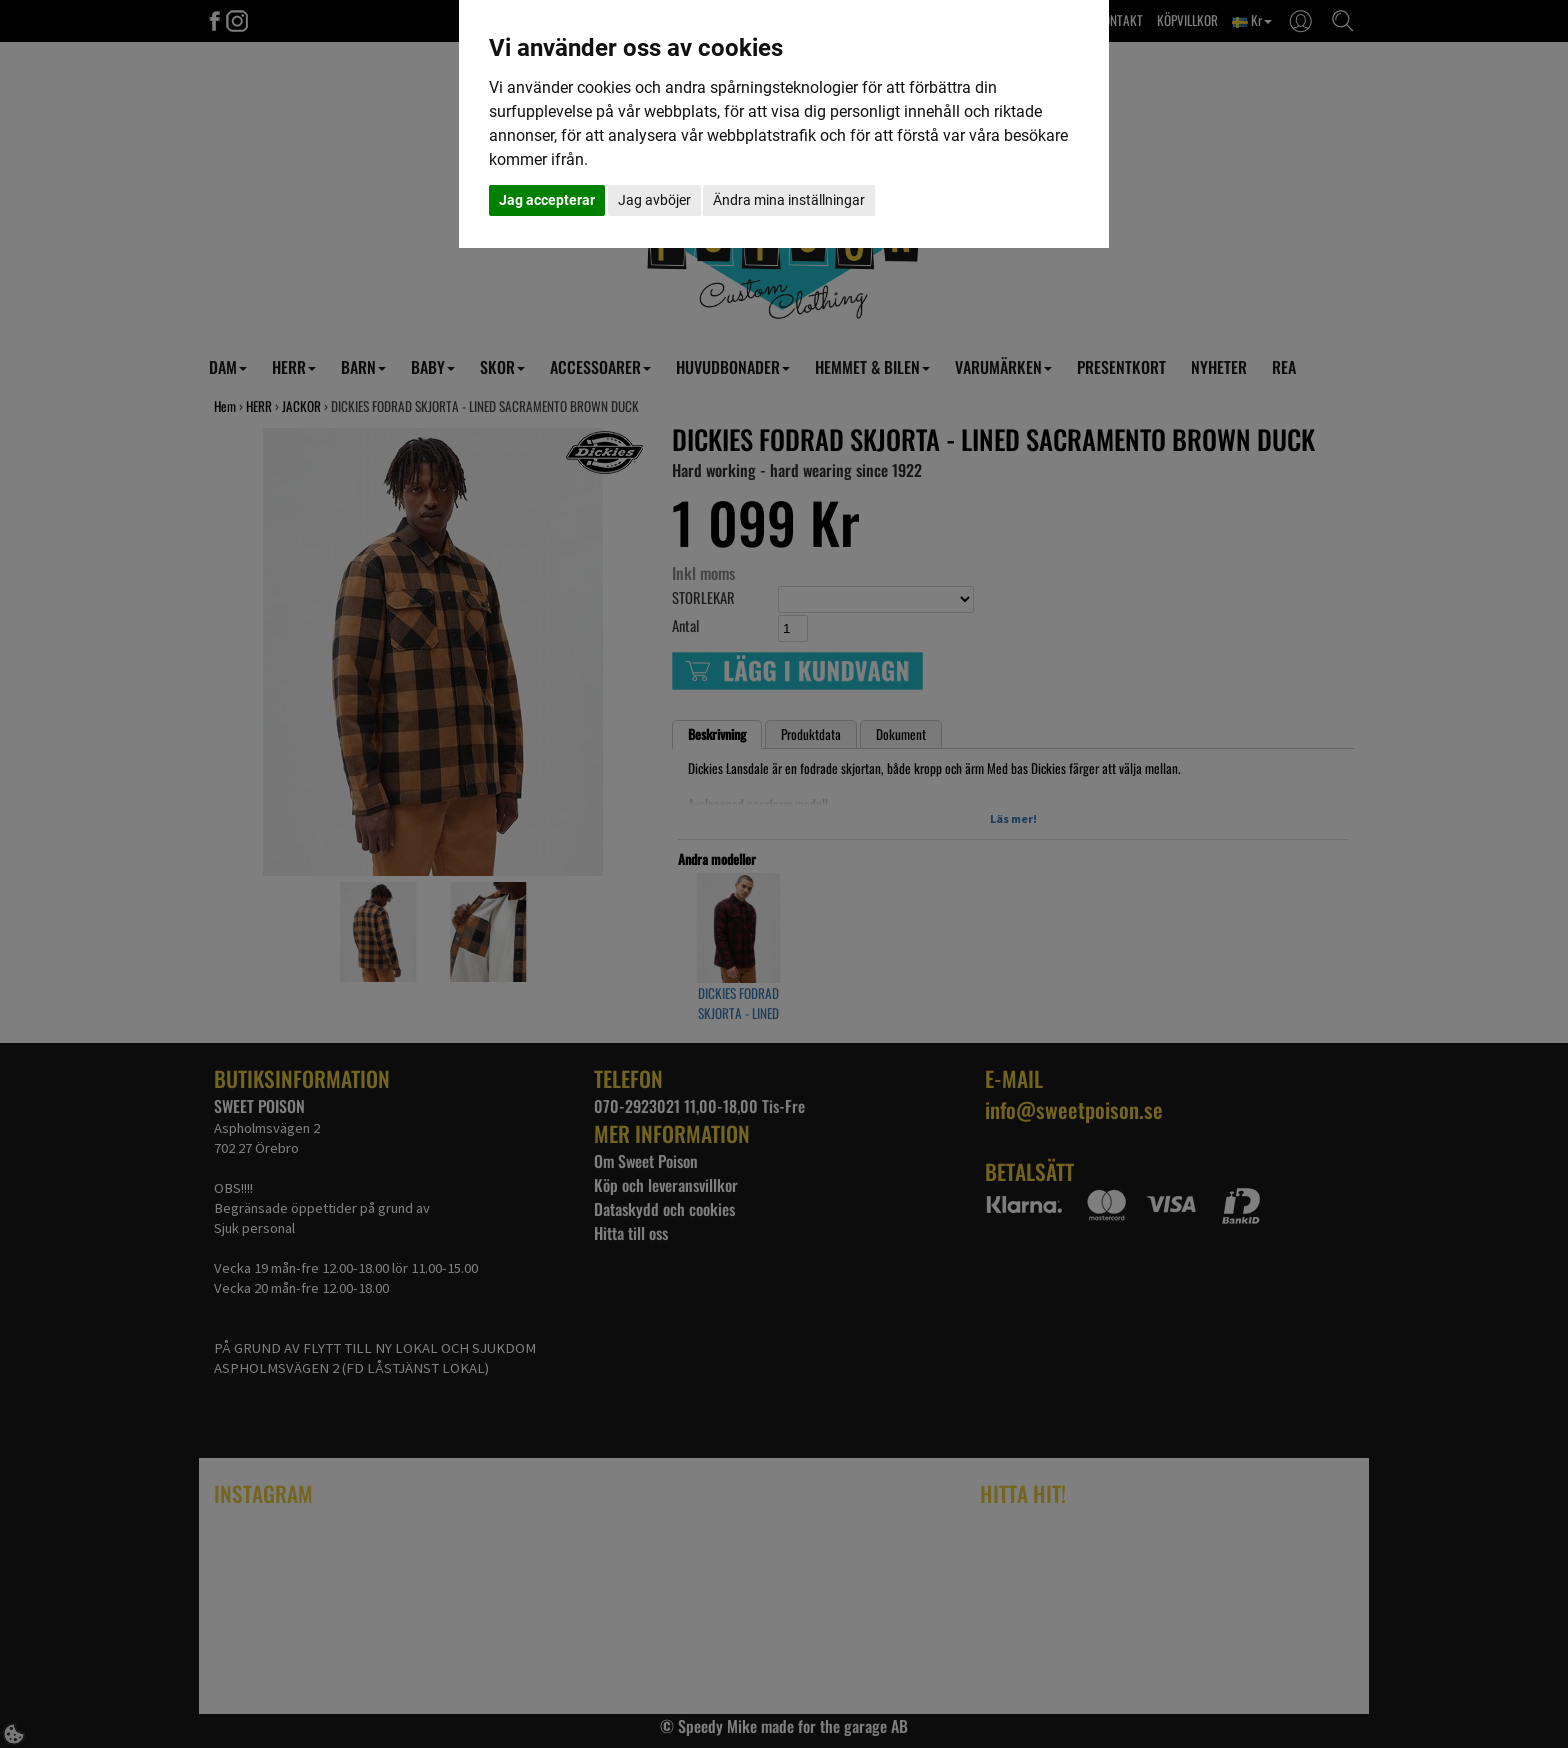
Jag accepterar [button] (547, 200)
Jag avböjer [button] (654, 200)
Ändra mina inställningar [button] (789, 200)
